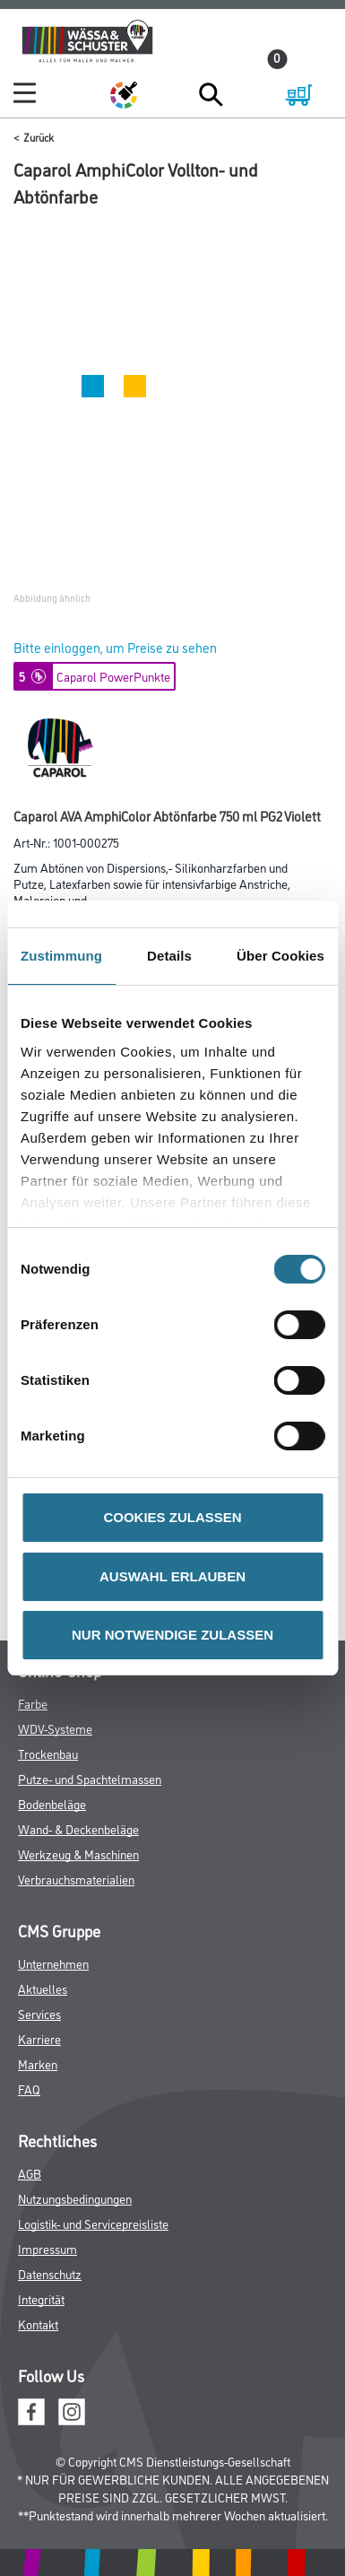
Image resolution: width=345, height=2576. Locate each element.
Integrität (41, 2298)
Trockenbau (48, 1753)
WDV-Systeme (55, 1727)
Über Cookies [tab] (280, 955)
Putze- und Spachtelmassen (89, 1778)
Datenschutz (50, 2273)
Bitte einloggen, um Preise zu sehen (115, 647)
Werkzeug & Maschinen (78, 1853)
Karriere (39, 2038)
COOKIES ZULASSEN (172, 1517)
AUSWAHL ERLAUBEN (172, 1576)
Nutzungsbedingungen (75, 2197)
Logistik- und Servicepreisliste (93, 2223)
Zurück (38, 136)
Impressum (47, 2248)
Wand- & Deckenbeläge (78, 1828)
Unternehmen (53, 1962)
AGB (29, 2172)
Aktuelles (42, 1988)
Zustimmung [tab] (61, 955)
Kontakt (38, 2323)
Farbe (32, 1702)
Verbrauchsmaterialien (76, 1878)
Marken (37, 2063)
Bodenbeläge (52, 1803)
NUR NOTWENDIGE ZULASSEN (172, 1634)
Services (39, 2013)
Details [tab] (169, 955)
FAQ (29, 2088)
